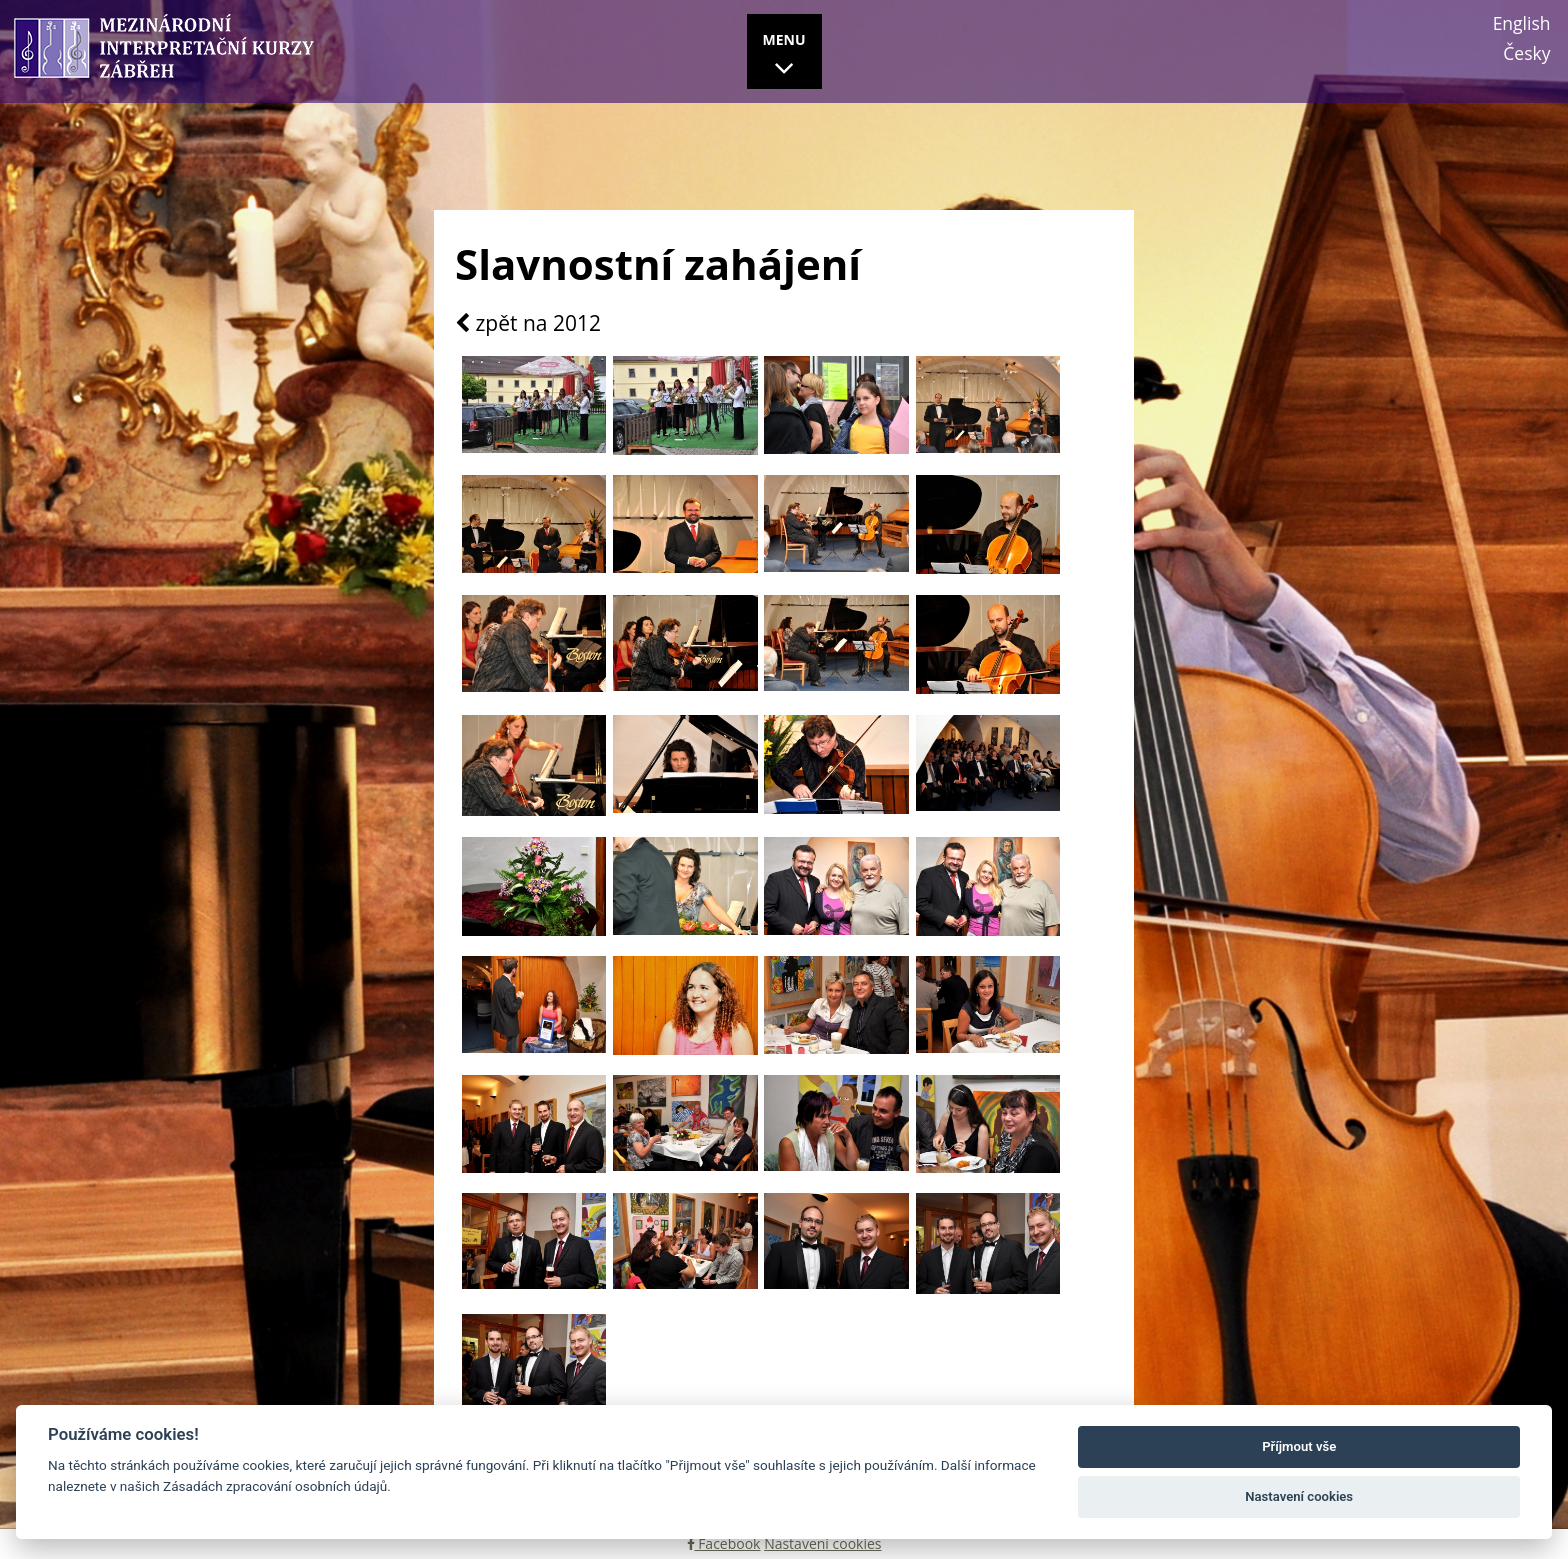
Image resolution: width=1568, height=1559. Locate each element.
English (1522, 23)
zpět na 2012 (528, 324)
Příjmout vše (1299, 1446)
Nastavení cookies (822, 1543)
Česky (1526, 53)
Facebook (724, 1543)
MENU (784, 57)
